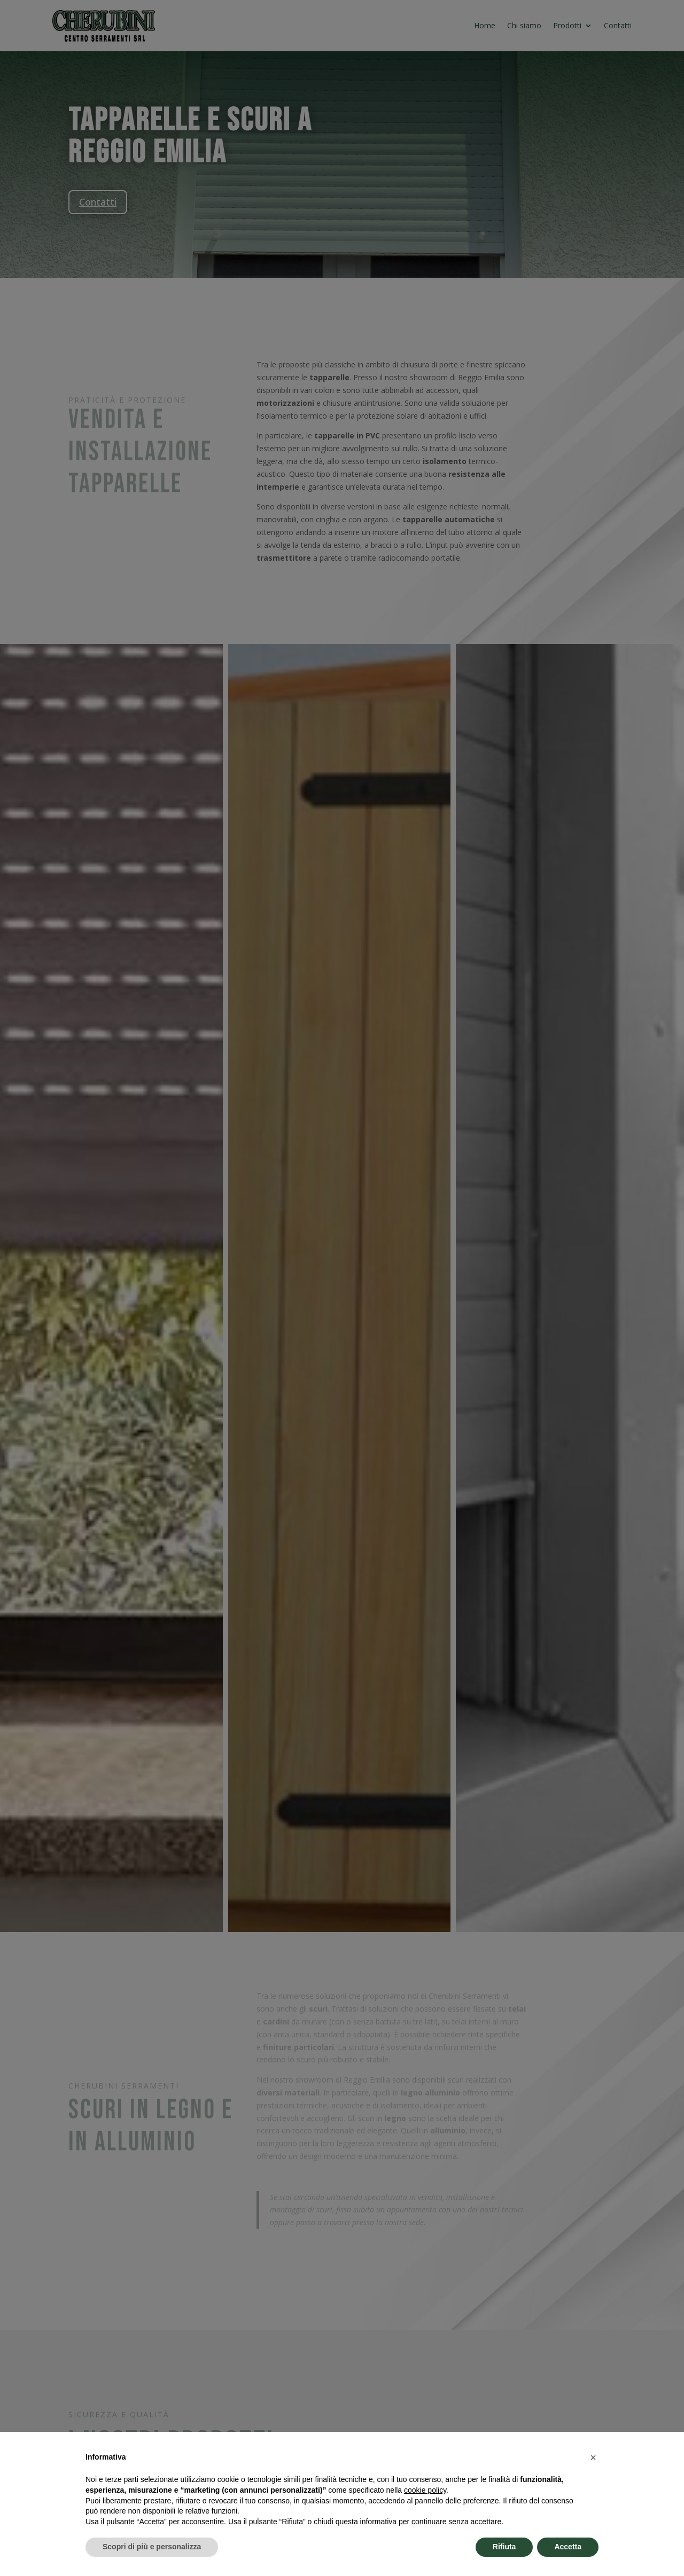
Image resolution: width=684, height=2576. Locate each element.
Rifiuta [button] (504, 2546)
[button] (593, 2457)
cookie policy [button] (425, 2490)
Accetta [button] (567, 2546)
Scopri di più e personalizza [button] (152, 2546)
